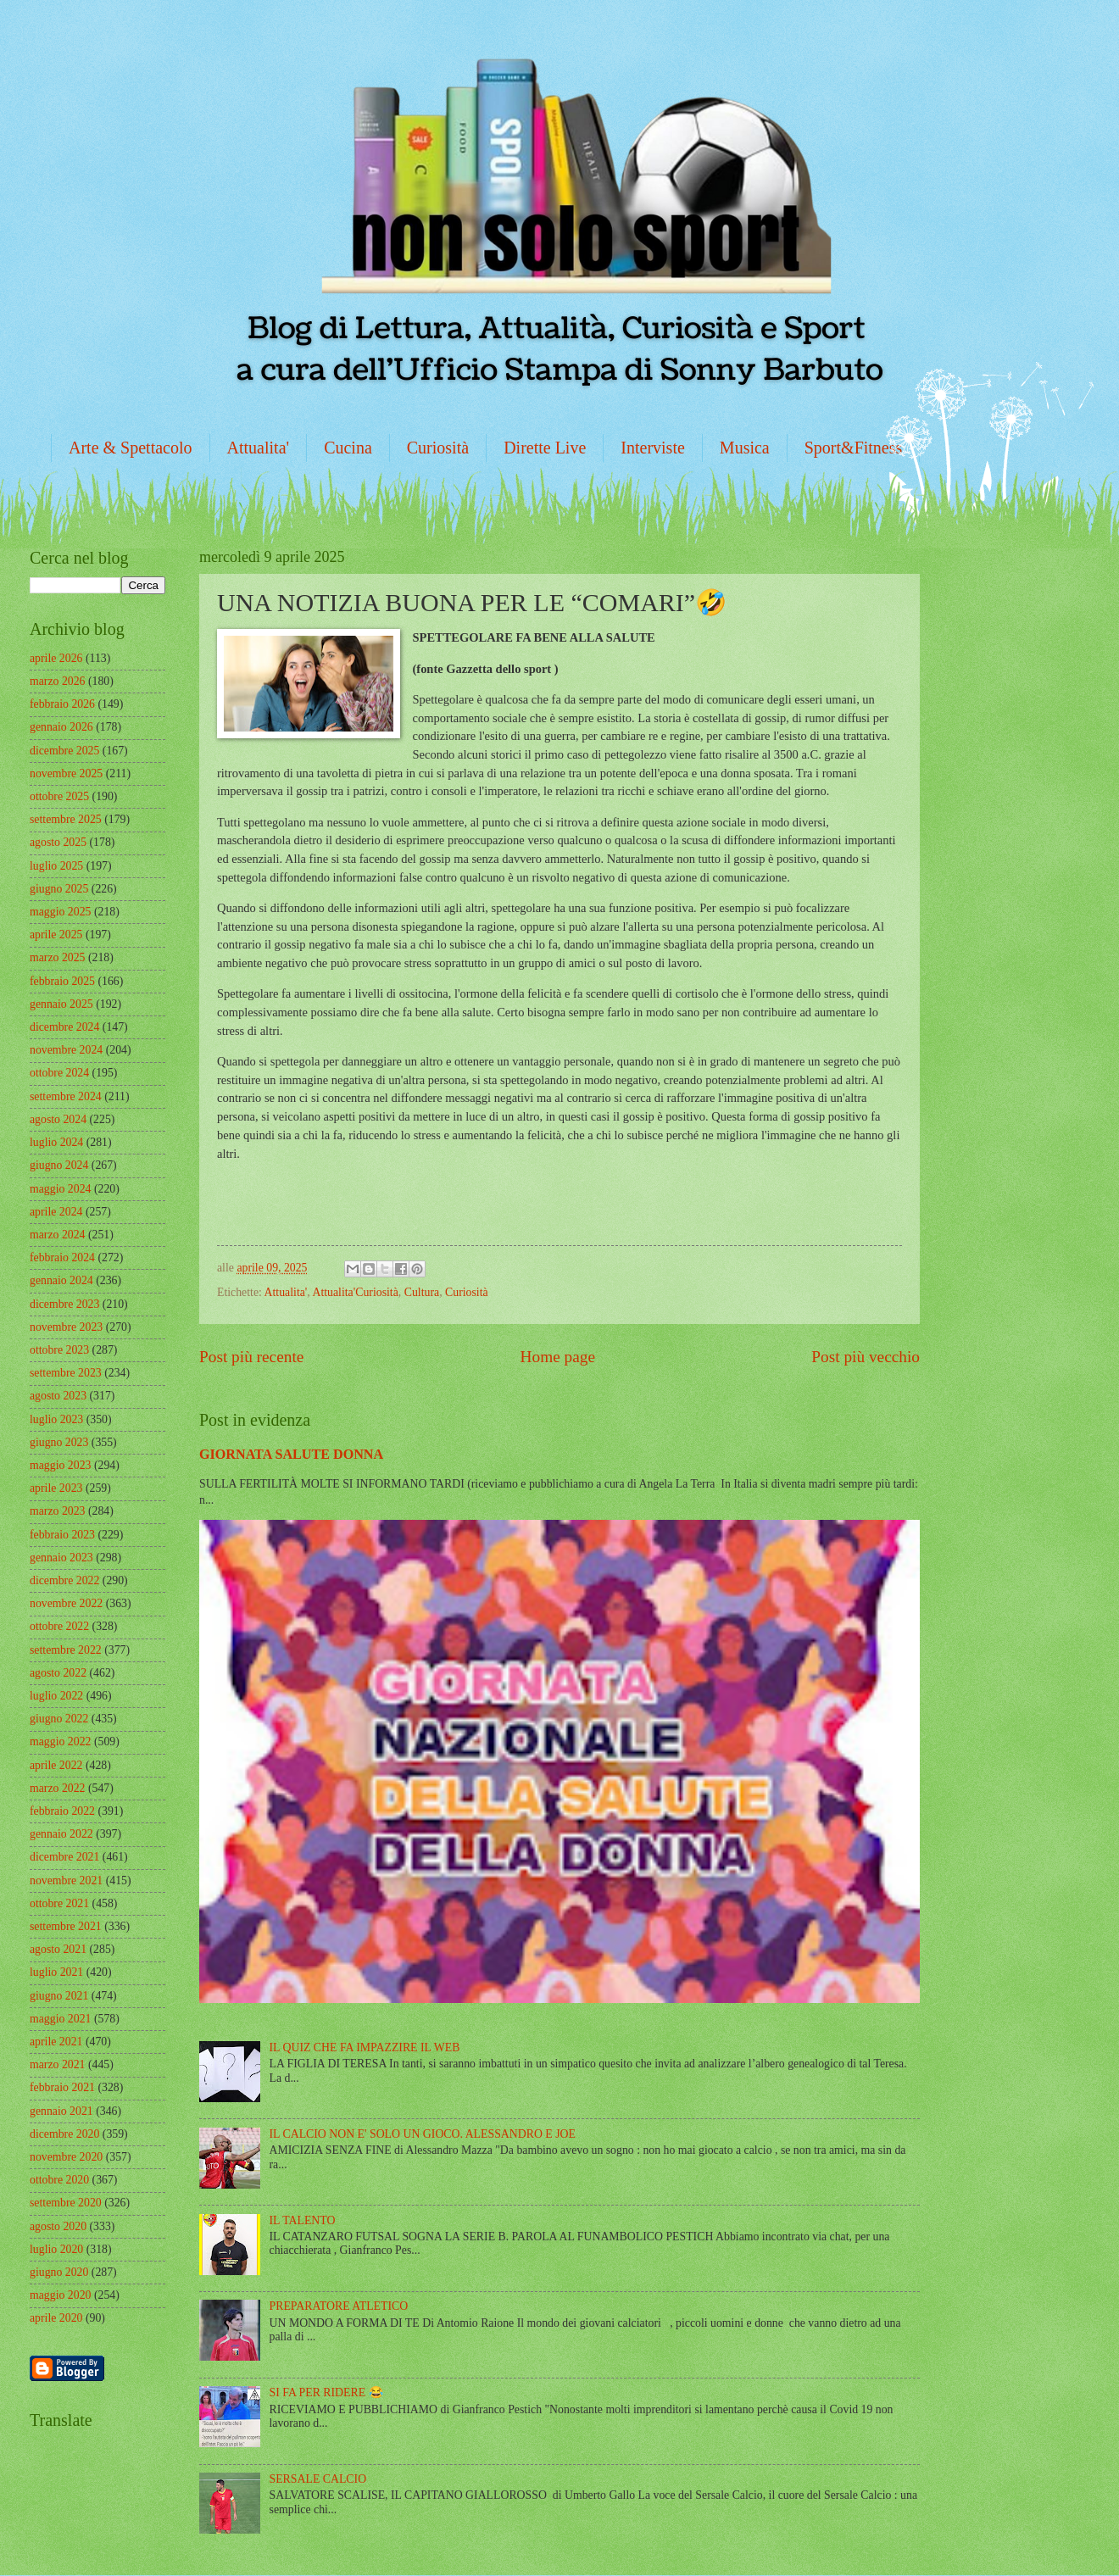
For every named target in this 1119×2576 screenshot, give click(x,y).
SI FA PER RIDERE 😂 (326, 2392)
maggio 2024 (60, 1188)
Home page (558, 1357)
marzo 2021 (58, 2064)
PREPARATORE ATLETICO (339, 2306)
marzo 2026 (58, 681)
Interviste (653, 447)
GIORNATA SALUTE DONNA (291, 1454)
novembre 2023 (66, 1327)
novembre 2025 (66, 773)
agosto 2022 (58, 1672)
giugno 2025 (59, 888)
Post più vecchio (865, 1357)
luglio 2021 (56, 1972)
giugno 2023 (59, 1442)
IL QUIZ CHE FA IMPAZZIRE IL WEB (365, 2047)
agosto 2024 (58, 1119)
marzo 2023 (58, 1511)
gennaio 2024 (61, 1280)
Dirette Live (545, 447)
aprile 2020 (56, 2318)
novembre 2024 (66, 1049)
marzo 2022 (58, 1788)
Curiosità (438, 447)
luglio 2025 (56, 866)
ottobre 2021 (59, 1903)
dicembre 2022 (64, 1580)
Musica (745, 447)
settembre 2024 (66, 1096)
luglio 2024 (56, 1142)
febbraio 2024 (62, 1257)
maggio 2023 (60, 1465)
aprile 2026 (56, 658)
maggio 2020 (60, 2295)
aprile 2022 (56, 1765)
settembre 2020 (66, 2202)
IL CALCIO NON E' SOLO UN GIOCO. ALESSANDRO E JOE (423, 2134)
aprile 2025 (56, 934)
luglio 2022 (56, 1695)
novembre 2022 (66, 1603)
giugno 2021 (59, 1995)
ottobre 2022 (59, 1626)
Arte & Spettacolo (130, 447)
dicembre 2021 (64, 1856)
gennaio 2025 (61, 1004)
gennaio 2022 (61, 1834)
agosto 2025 (58, 842)
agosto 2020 (58, 2226)
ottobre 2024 (59, 1072)
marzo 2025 (58, 957)
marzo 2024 (58, 1234)
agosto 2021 (58, 1949)
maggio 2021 (60, 2018)
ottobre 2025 (59, 796)
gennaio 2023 (61, 1557)
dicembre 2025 (64, 750)
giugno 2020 (59, 2272)
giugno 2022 (59, 1718)
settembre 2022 (66, 1650)
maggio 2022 (60, 1741)
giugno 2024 (59, 1165)
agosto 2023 (58, 1395)
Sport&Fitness (853, 447)
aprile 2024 (56, 1211)
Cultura (421, 1292)
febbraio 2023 (62, 1534)
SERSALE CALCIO (318, 2479)
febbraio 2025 (62, 981)
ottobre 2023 (59, 1350)
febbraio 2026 (62, 704)
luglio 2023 (56, 1419)
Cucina (348, 447)
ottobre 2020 (59, 2179)
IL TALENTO (303, 2220)
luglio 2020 (56, 2249)
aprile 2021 (56, 2041)
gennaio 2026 (61, 727)
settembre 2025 (66, 819)
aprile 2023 (56, 1488)
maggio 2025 (60, 911)
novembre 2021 (66, 1880)
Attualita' (258, 447)
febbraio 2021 (62, 2087)
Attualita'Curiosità (355, 1292)
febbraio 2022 (62, 1811)
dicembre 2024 (64, 1027)
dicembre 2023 (64, 1304)
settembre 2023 (66, 1372)
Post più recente (251, 1357)
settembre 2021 (66, 1926)
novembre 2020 (66, 2156)
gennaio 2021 (61, 2111)
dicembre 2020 (64, 2134)
